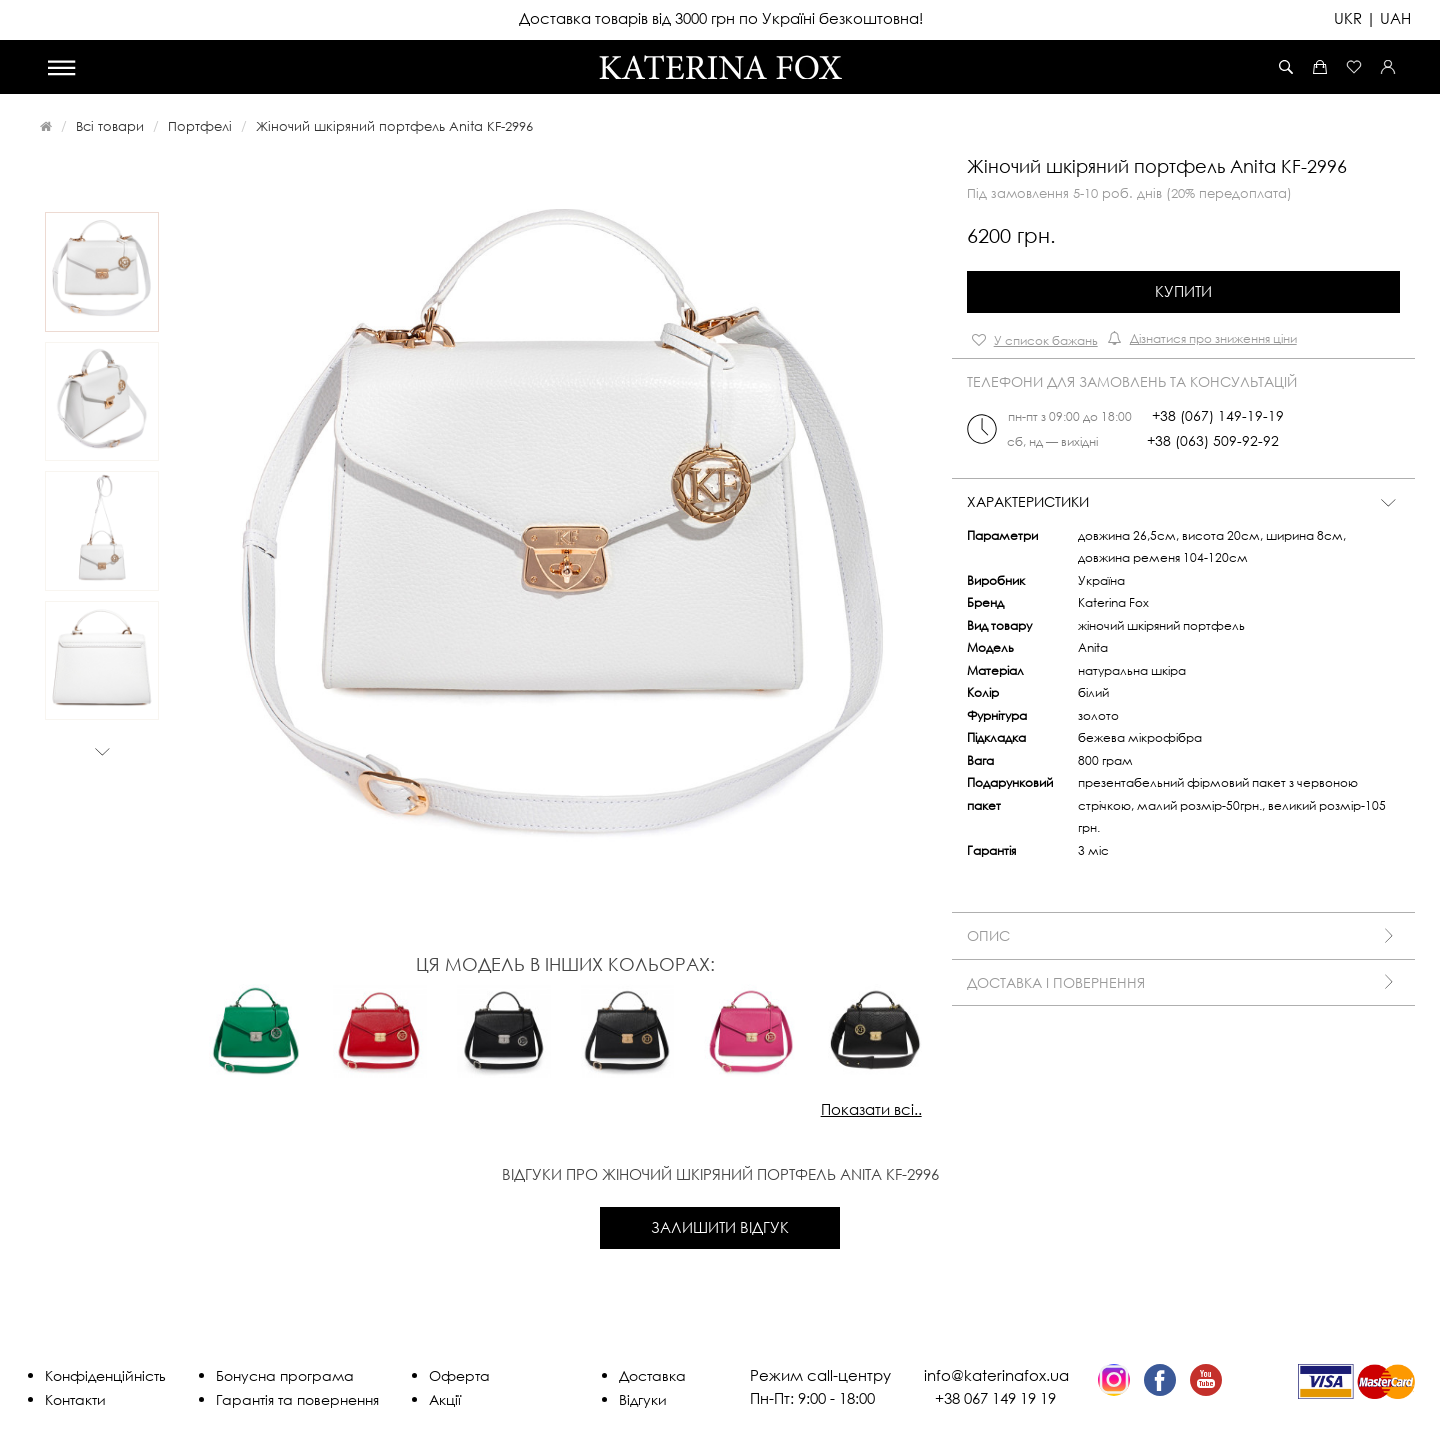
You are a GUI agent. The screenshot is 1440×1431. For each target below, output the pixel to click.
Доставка (652, 1375)
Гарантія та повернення (297, 1399)
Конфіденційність (105, 1375)
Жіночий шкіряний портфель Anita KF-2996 (394, 126)
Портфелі (200, 126)
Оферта (459, 1375)
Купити (1183, 291)
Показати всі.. (871, 1109)
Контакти (75, 1399)
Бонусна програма (285, 1375)
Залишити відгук (720, 1227)
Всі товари (110, 126)
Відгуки (643, 1399)
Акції (445, 1399)
